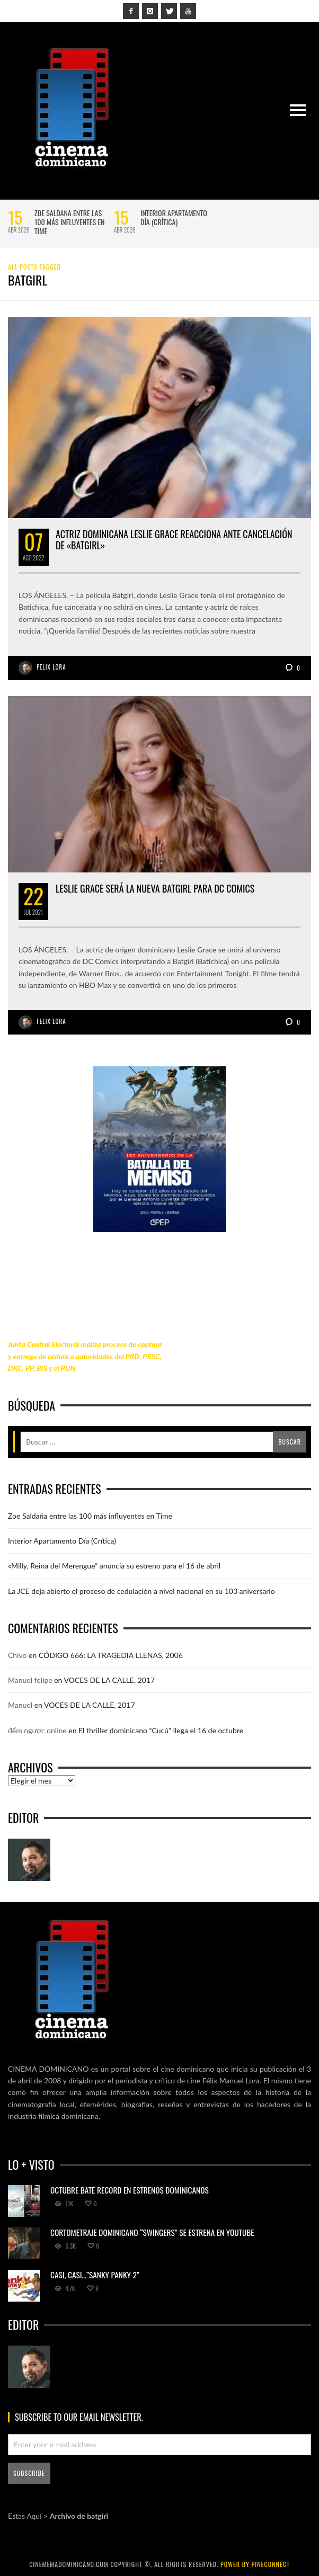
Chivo (17, 1655)
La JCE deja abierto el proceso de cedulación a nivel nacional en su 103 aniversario (141, 1590)
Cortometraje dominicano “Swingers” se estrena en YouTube (152, 2232)
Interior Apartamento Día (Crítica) (173, 217)
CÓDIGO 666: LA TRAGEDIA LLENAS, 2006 (111, 1655)
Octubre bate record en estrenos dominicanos (129, 2190)
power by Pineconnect (255, 2564)
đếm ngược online (37, 1730)
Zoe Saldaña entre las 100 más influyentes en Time (69, 221)
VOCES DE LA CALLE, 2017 (109, 1679)
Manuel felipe (30, 1679)
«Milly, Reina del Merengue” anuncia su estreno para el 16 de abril (114, 1565)
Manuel (20, 1704)
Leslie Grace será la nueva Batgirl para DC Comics (155, 888)
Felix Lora (51, 667)
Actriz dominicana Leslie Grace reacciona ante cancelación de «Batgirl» (174, 539)
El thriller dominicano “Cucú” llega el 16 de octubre (160, 1730)
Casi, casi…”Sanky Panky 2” (94, 2274)
